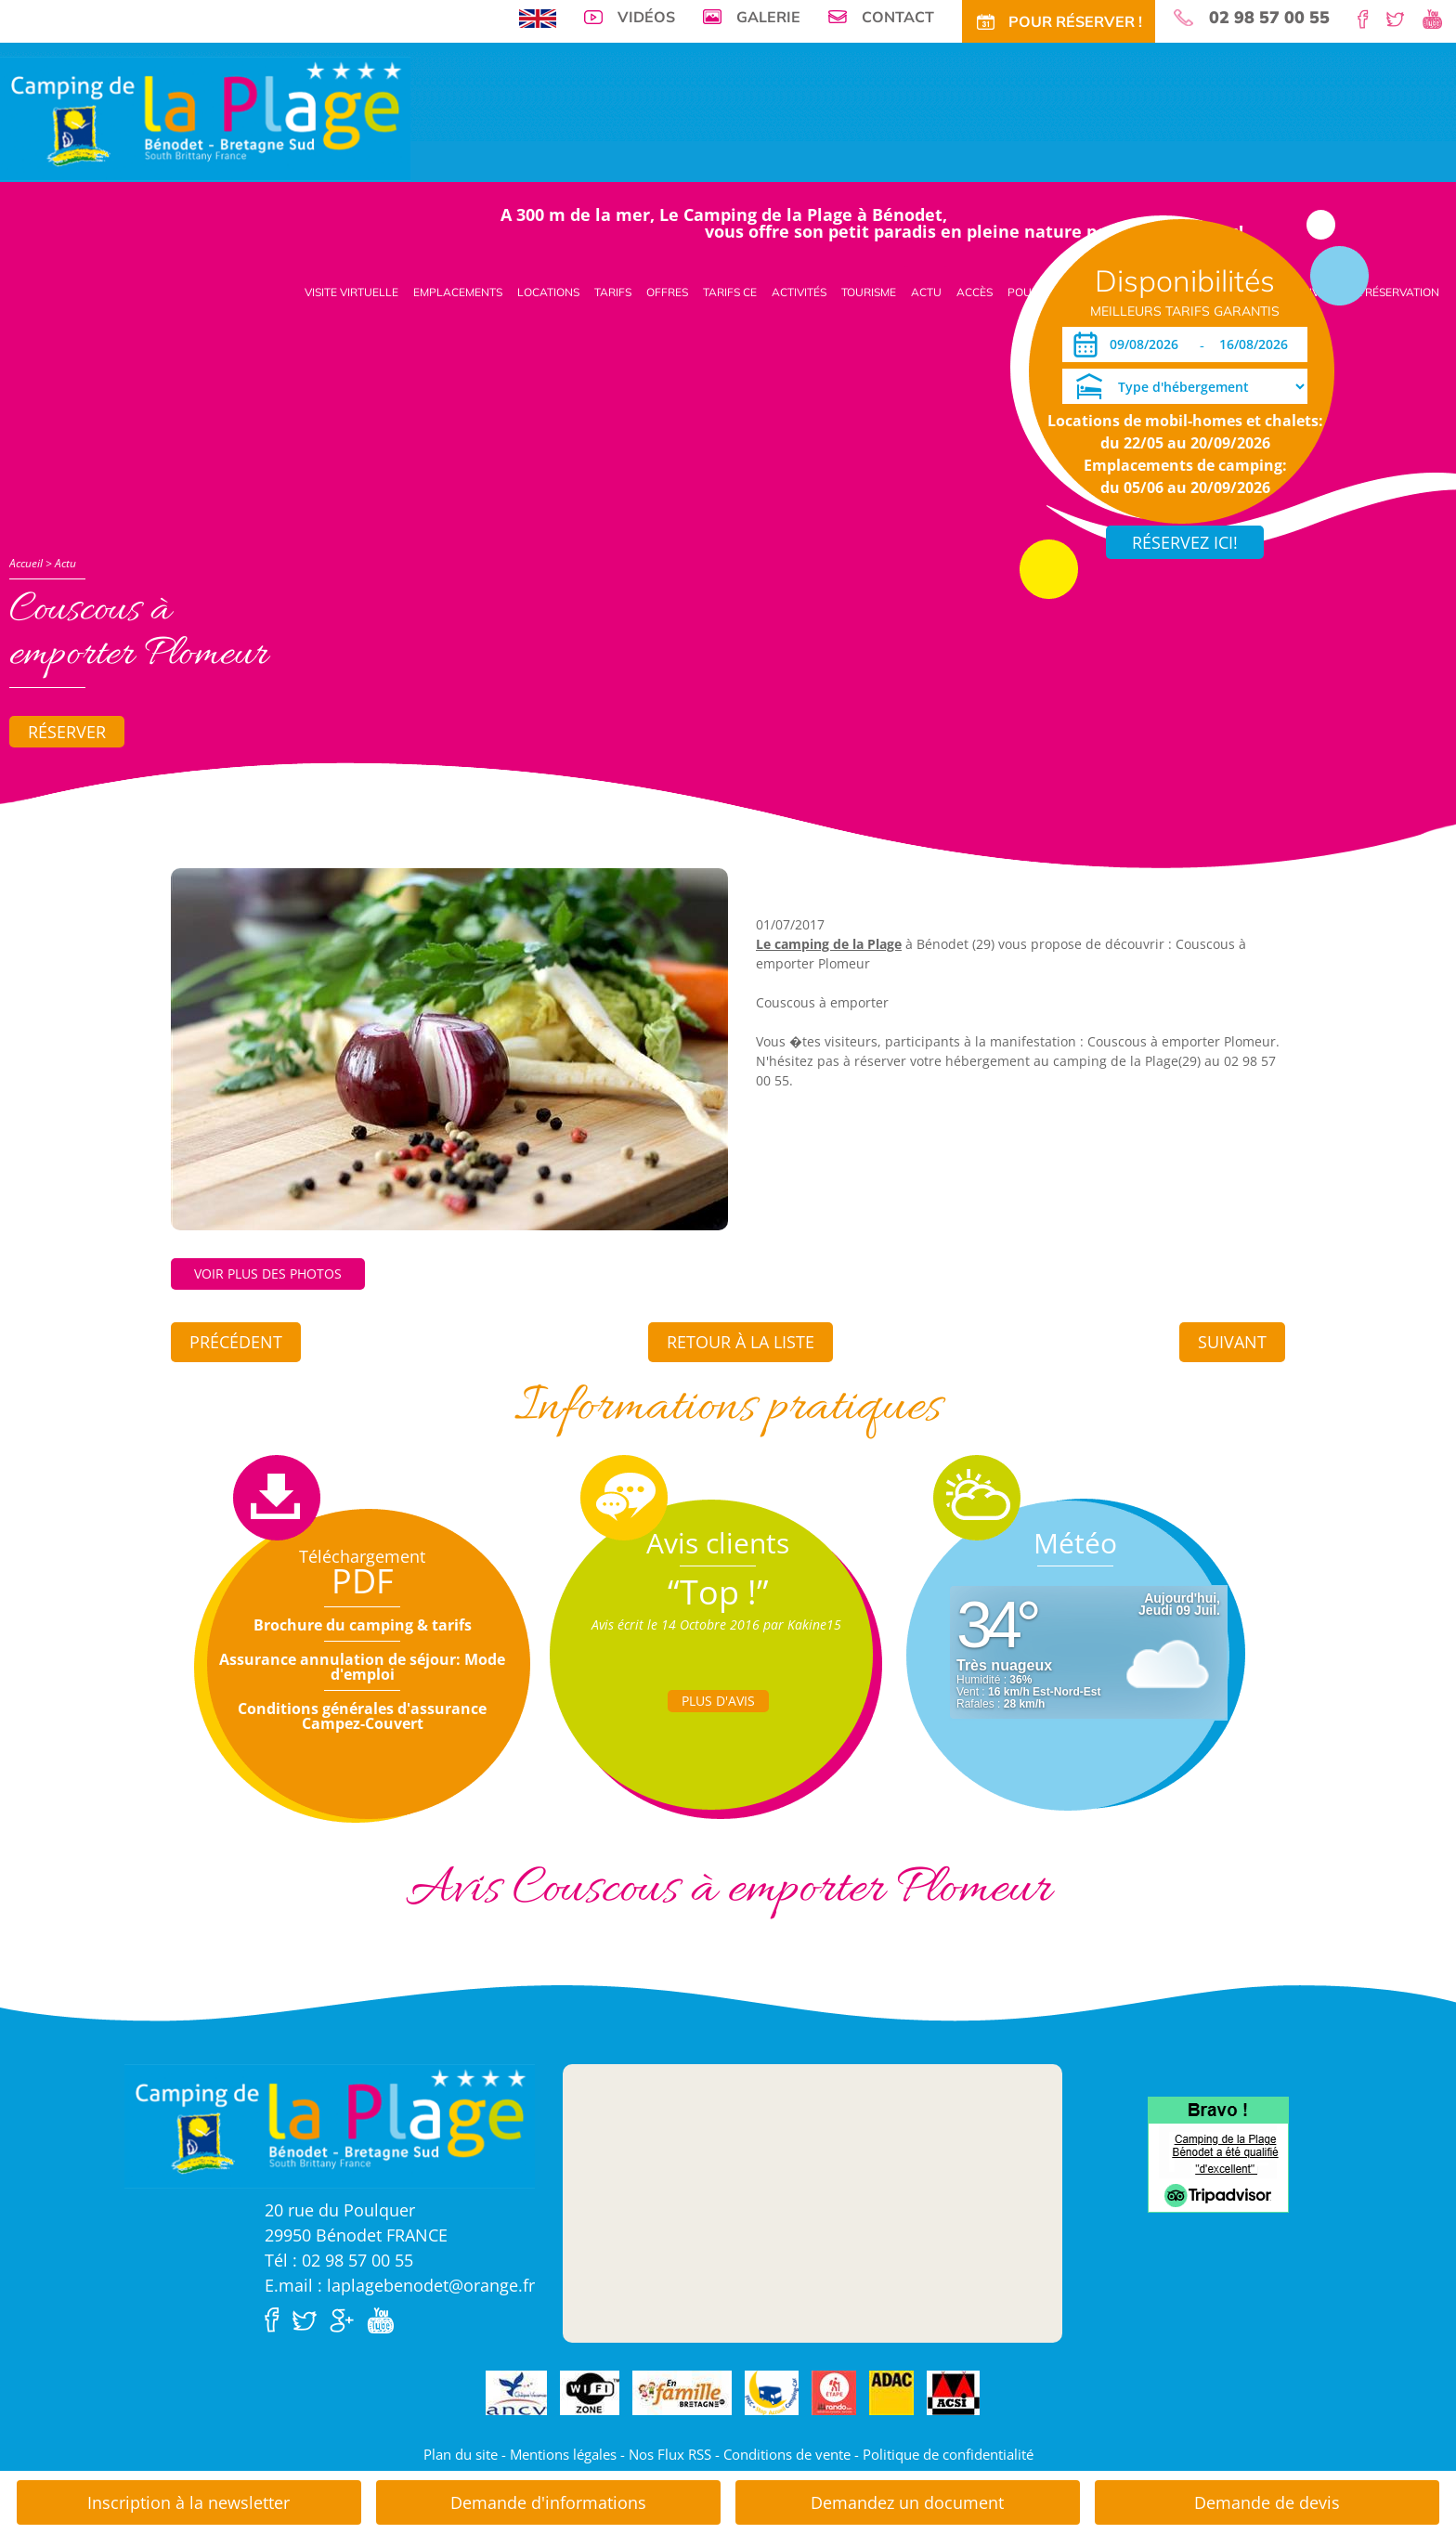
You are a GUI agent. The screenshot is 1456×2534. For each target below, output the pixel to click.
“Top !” (718, 1592)
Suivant (1232, 1342)
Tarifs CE (730, 292)
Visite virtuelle (351, 292)
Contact (898, 16)
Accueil (26, 563)
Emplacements (457, 292)
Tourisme (868, 292)
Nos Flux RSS (670, 2454)
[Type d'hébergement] (1184, 386)
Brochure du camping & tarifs (363, 1625)
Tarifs (612, 292)
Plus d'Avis (718, 1700)
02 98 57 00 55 (1269, 17)
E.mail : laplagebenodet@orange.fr (400, 2285)
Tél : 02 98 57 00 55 (339, 2260)
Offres (667, 292)
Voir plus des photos (268, 1273)
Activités (799, 292)
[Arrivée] (1147, 344)
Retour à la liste (740, 1342)
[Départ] (1259, 344)
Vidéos (646, 16)
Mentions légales (563, 2454)
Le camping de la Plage (829, 944)
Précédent (235, 1342)
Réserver (67, 732)
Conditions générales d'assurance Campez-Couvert (362, 1716)
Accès (974, 292)
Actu (926, 292)
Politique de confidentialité (948, 2454)
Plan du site (460, 2454)
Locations (548, 292)
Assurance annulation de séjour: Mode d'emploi (362, 1666)
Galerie (768, 16)
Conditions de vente (787, 2454)
